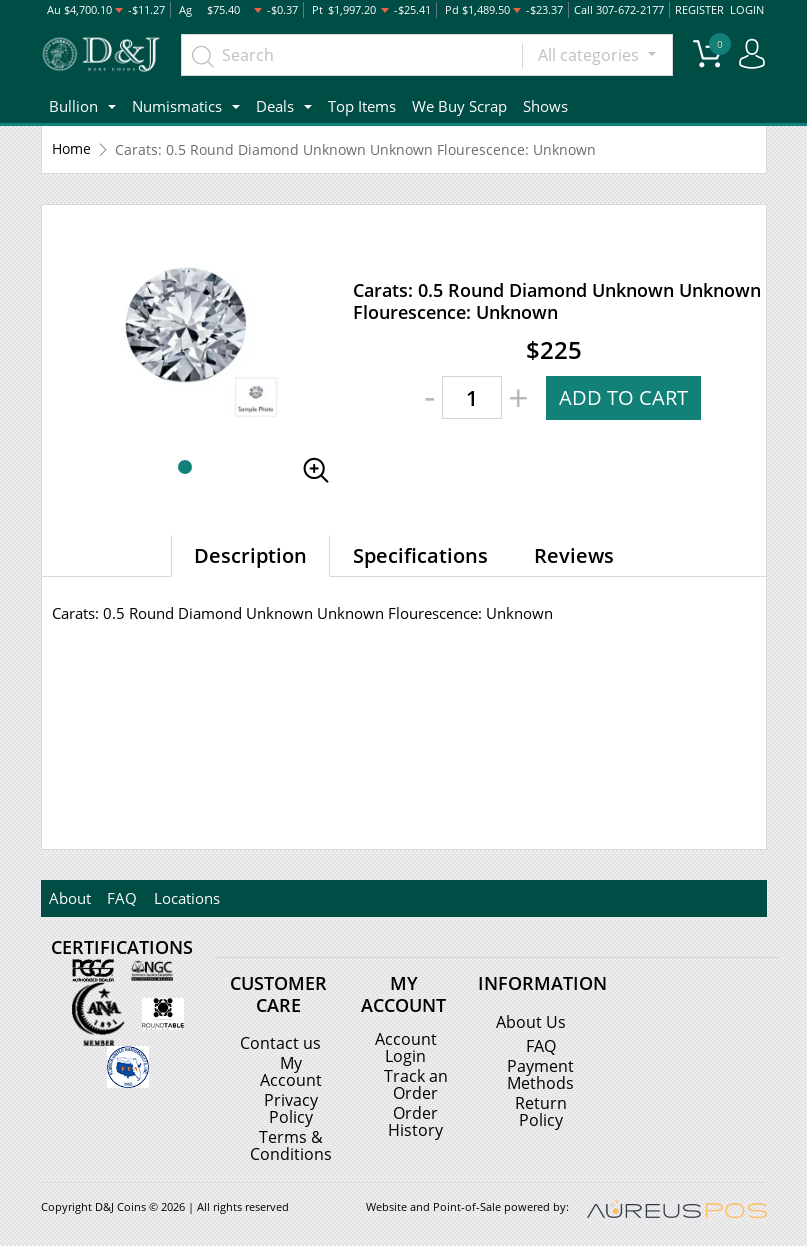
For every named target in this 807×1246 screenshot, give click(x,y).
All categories (590, 55)
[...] (352, 55)
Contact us (280, 1043)
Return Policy (541, 1110)
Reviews (574, 555)
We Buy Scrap (459, 106)
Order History (415, 1119)
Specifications (420, 555)
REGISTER (700, 9)
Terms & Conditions (291, 1143)
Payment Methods (540, 1074)
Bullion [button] (73, 106)
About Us (531, 1022)
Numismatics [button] (177, 106)
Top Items (362, 106)
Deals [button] (275, 106)
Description (250, 555)
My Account (291, 1071)
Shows (545, 106)
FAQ (122, 898)
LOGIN (747, 9)
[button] (185, 467)
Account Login (406, 1047)
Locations (186, 898)
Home (71, 149)
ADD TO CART (623, 397)
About (70, 898)
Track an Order (416, 1083)
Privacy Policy (291, 1107)
